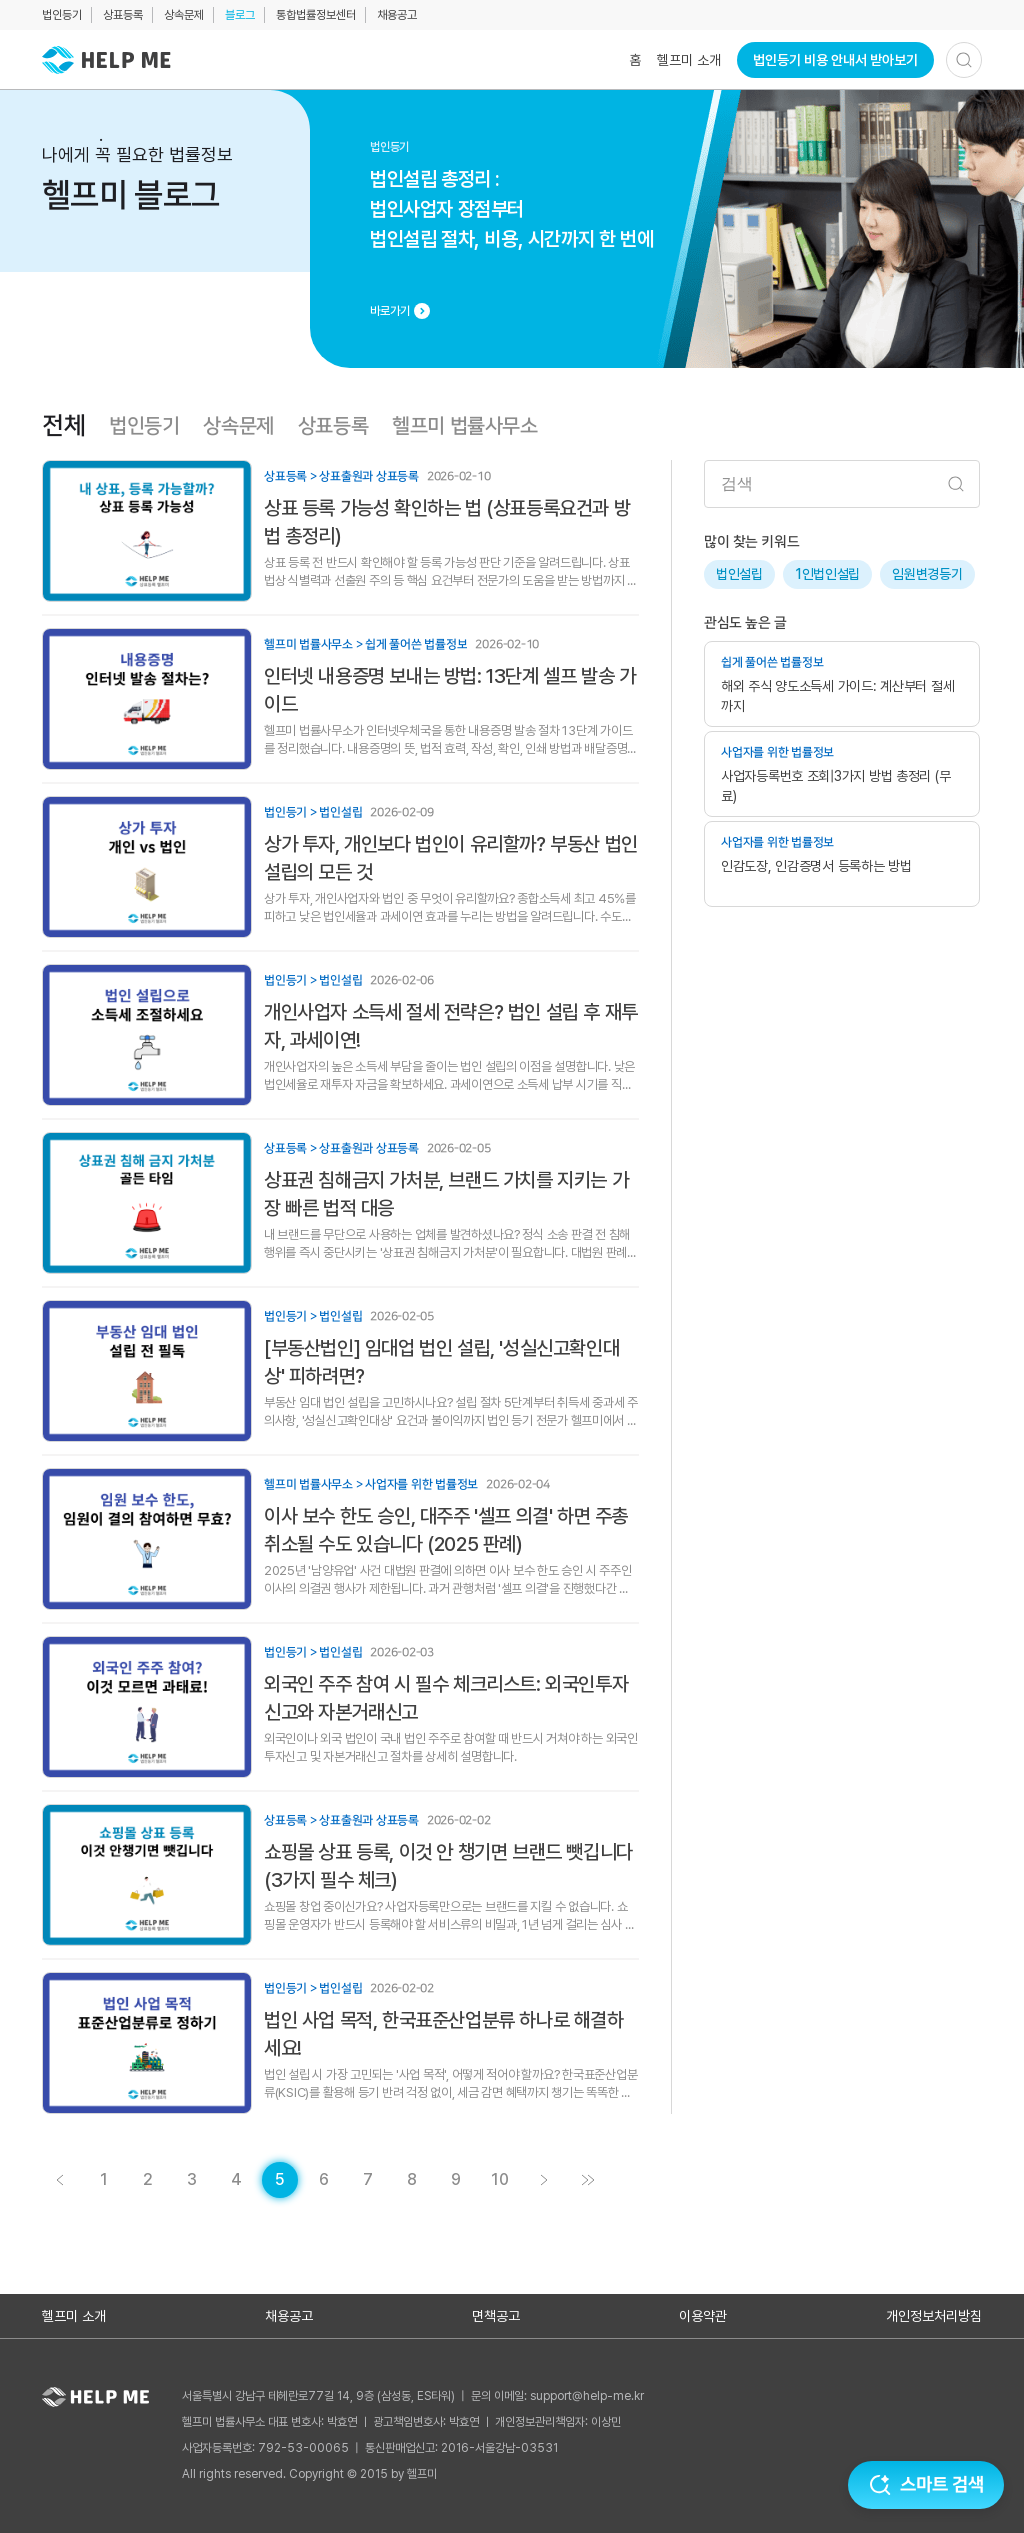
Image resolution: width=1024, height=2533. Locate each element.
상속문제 (184, 15)
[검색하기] (964, 60)
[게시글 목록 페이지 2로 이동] (148, 2180)
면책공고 (496, 2316)
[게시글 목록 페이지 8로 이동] (412, 2180)
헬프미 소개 (689, 60)
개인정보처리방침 (934, 2316)
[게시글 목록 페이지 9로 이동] (456, 2180)
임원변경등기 (927, 574)
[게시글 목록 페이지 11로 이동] (588, 2180)
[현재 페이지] (280, 2180)
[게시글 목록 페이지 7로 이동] (368, 2180)
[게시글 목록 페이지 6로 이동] (324, 2180)
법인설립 (739, 574)
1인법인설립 (827, 574)
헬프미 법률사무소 (464, 426)
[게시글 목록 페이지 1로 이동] (104, 2180)
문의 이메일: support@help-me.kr (557, 2396)
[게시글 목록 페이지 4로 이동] (60, 2180)
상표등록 (123, 15)
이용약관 (703, 2316)
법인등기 (62, 15)
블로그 (240, 15)
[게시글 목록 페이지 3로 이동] (192, 2180)
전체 (63, 426)
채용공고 (397, 15)
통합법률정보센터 (316, 15)
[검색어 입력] (842, 484)
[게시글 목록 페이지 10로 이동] (500, 2180)
